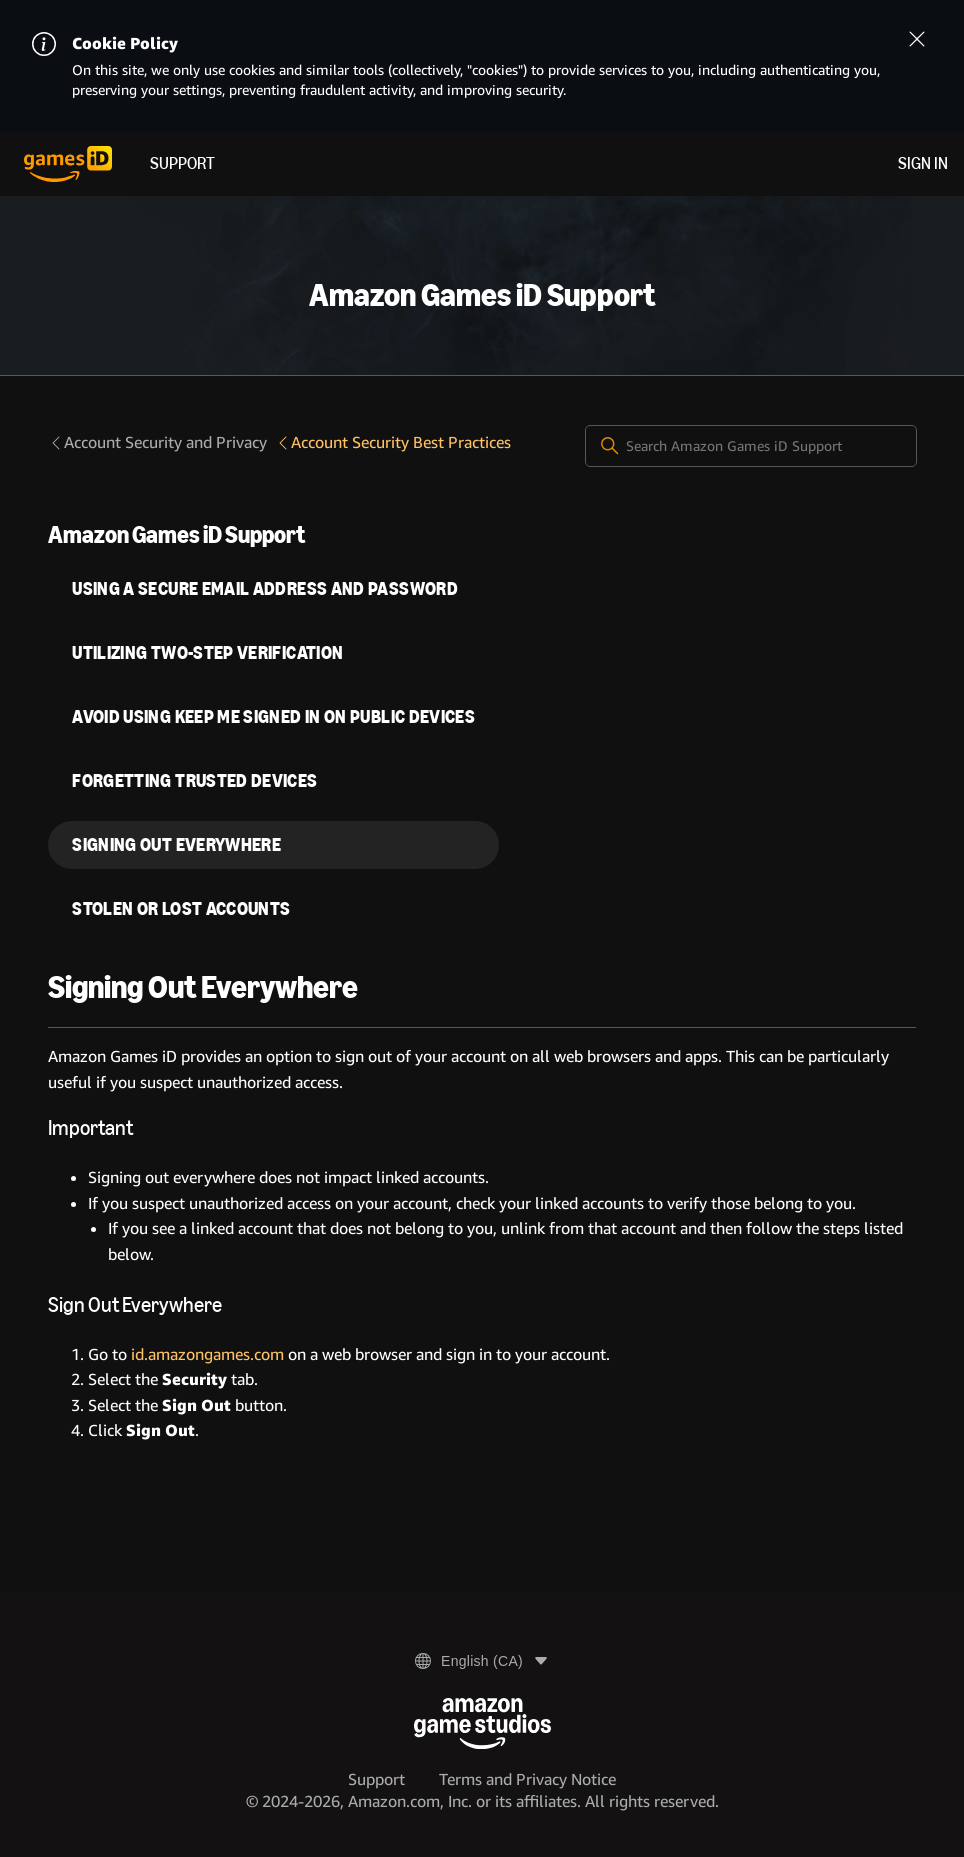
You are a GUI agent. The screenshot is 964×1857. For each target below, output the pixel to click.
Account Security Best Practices (393, 442)
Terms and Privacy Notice (527, 1779)
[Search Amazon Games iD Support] (751, 446)
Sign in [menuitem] (923, 163)
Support (182, 163)
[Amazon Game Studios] (482, 1723)
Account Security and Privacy (157, 442)
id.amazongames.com (207, 1354)
